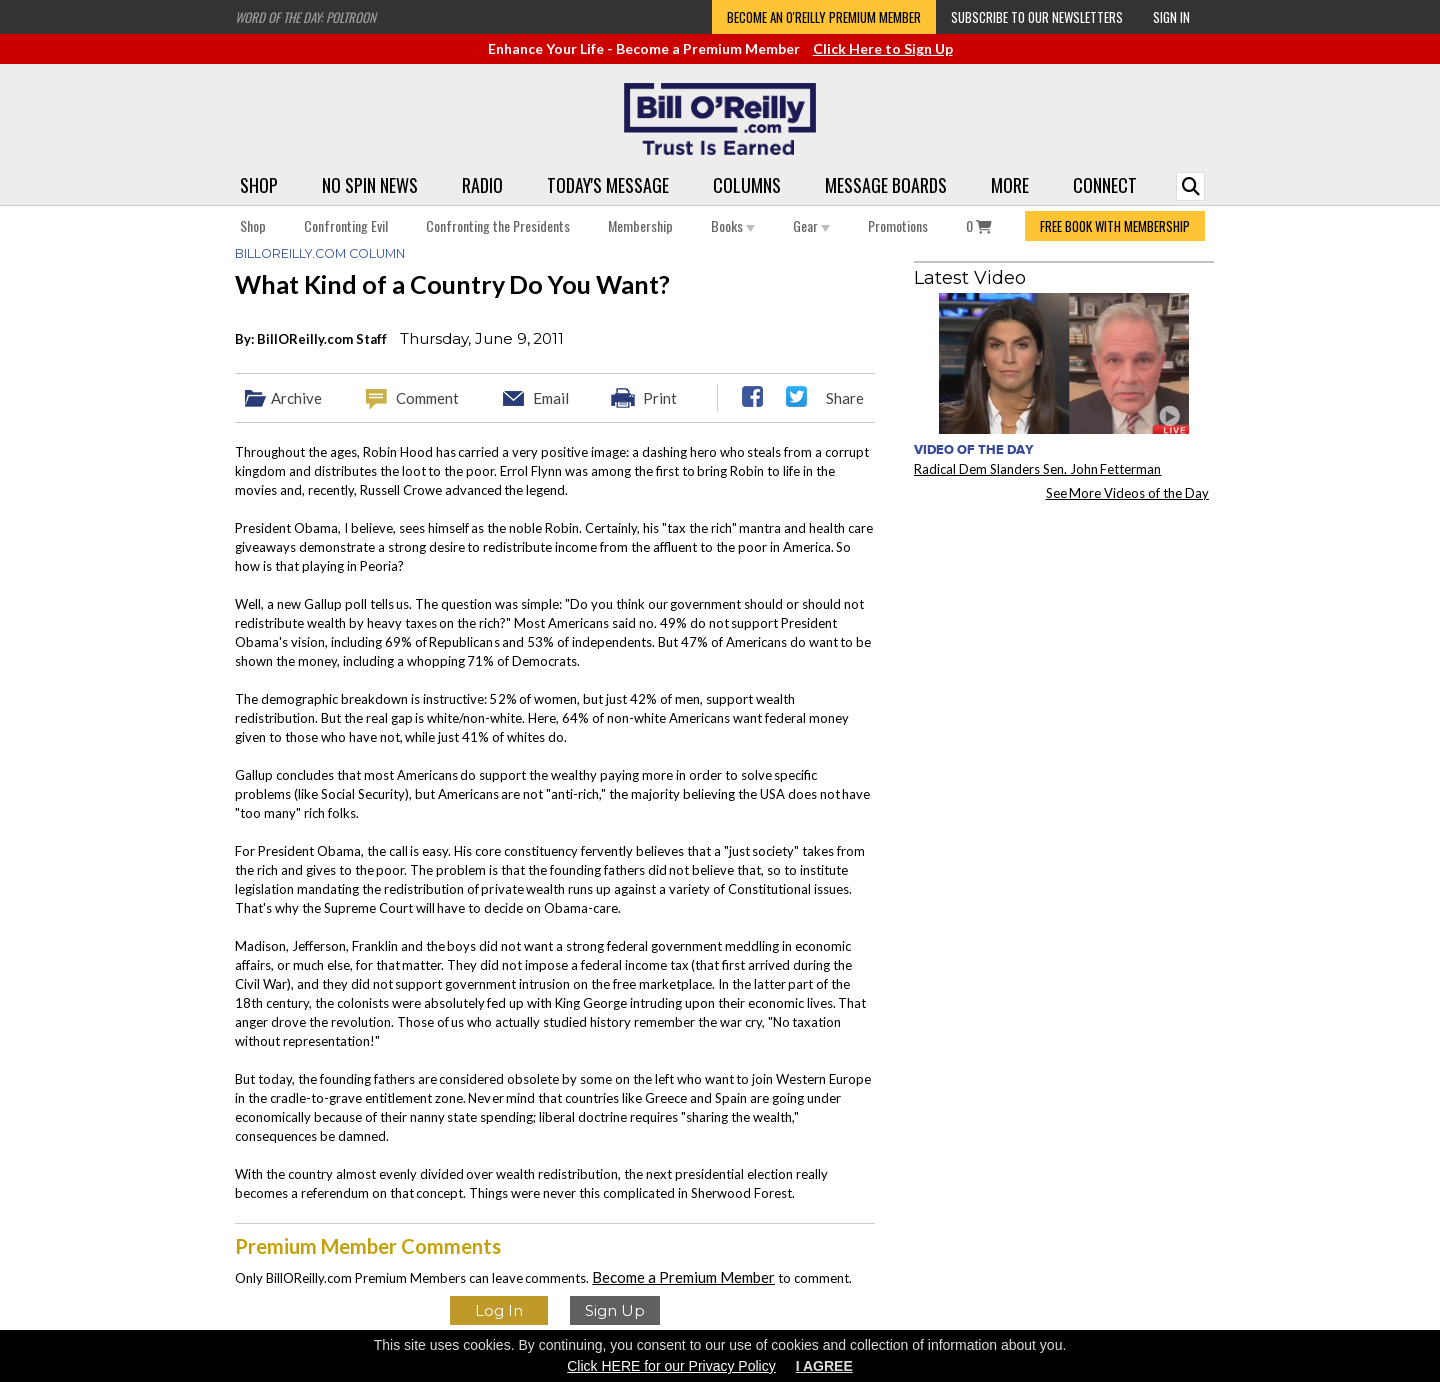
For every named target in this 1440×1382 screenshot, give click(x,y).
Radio (482, 185)
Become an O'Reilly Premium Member (824, 17)
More (1010, 185)
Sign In (1171, 17)
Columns (747, 185)
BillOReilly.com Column (320, 253)
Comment (427, 398)
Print (660, 398)
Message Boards (886, 185)
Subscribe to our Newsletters (1037, 17)
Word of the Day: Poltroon (305, 17)
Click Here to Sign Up (883, 48)
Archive (296, 398)
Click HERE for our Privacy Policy (671, 1366)
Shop (259, 185)
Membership (640, 225)
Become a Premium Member (683, 1277)
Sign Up (615, 1310)
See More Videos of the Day (1128, 493)
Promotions (898, 225)
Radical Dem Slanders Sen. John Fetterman (1038, 469)
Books (733, 225)
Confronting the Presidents (498, 225)
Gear (811, 225)
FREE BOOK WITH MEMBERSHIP (1115, 226)
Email (551, 398)
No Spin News (370, 185)
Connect (1105, 185)
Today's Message (608, 185)
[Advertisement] (1064, 641)
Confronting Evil (346, 225)
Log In (499, 1310)
